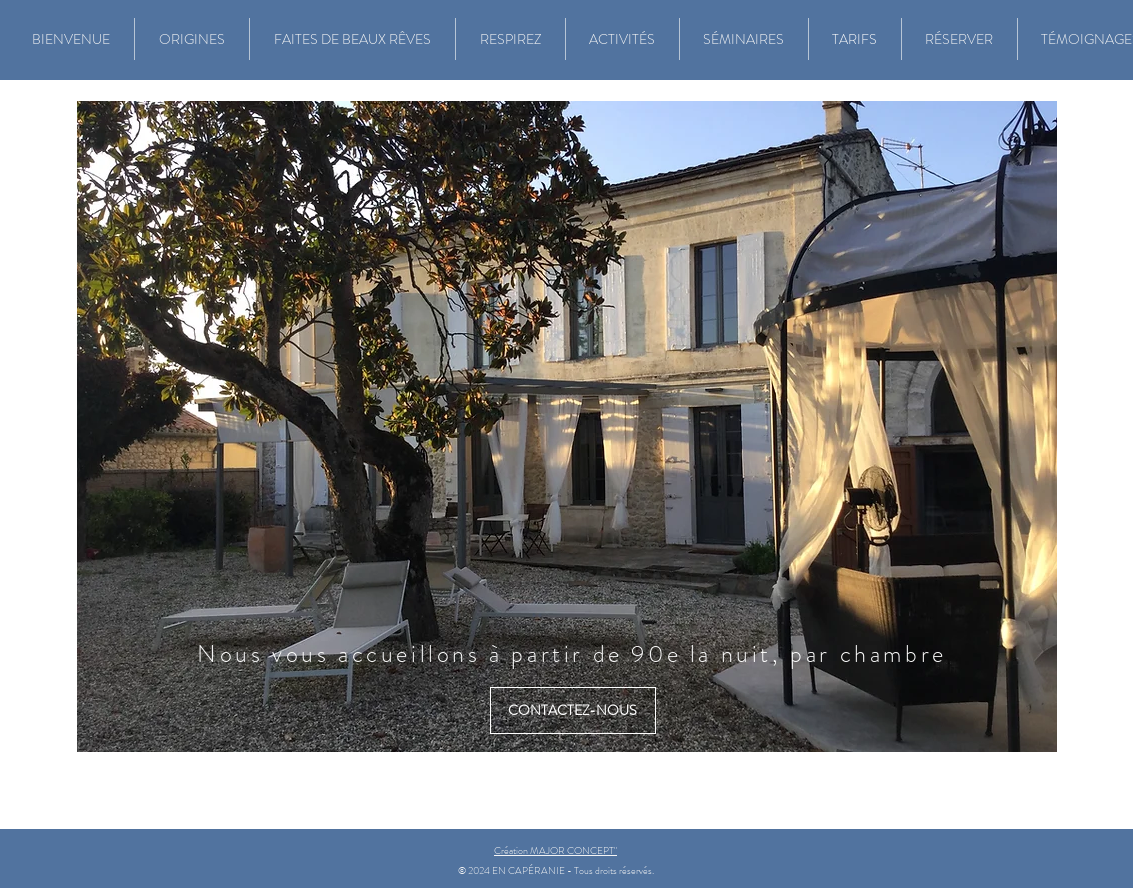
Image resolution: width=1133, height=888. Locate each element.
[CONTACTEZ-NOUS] (573, 710)
